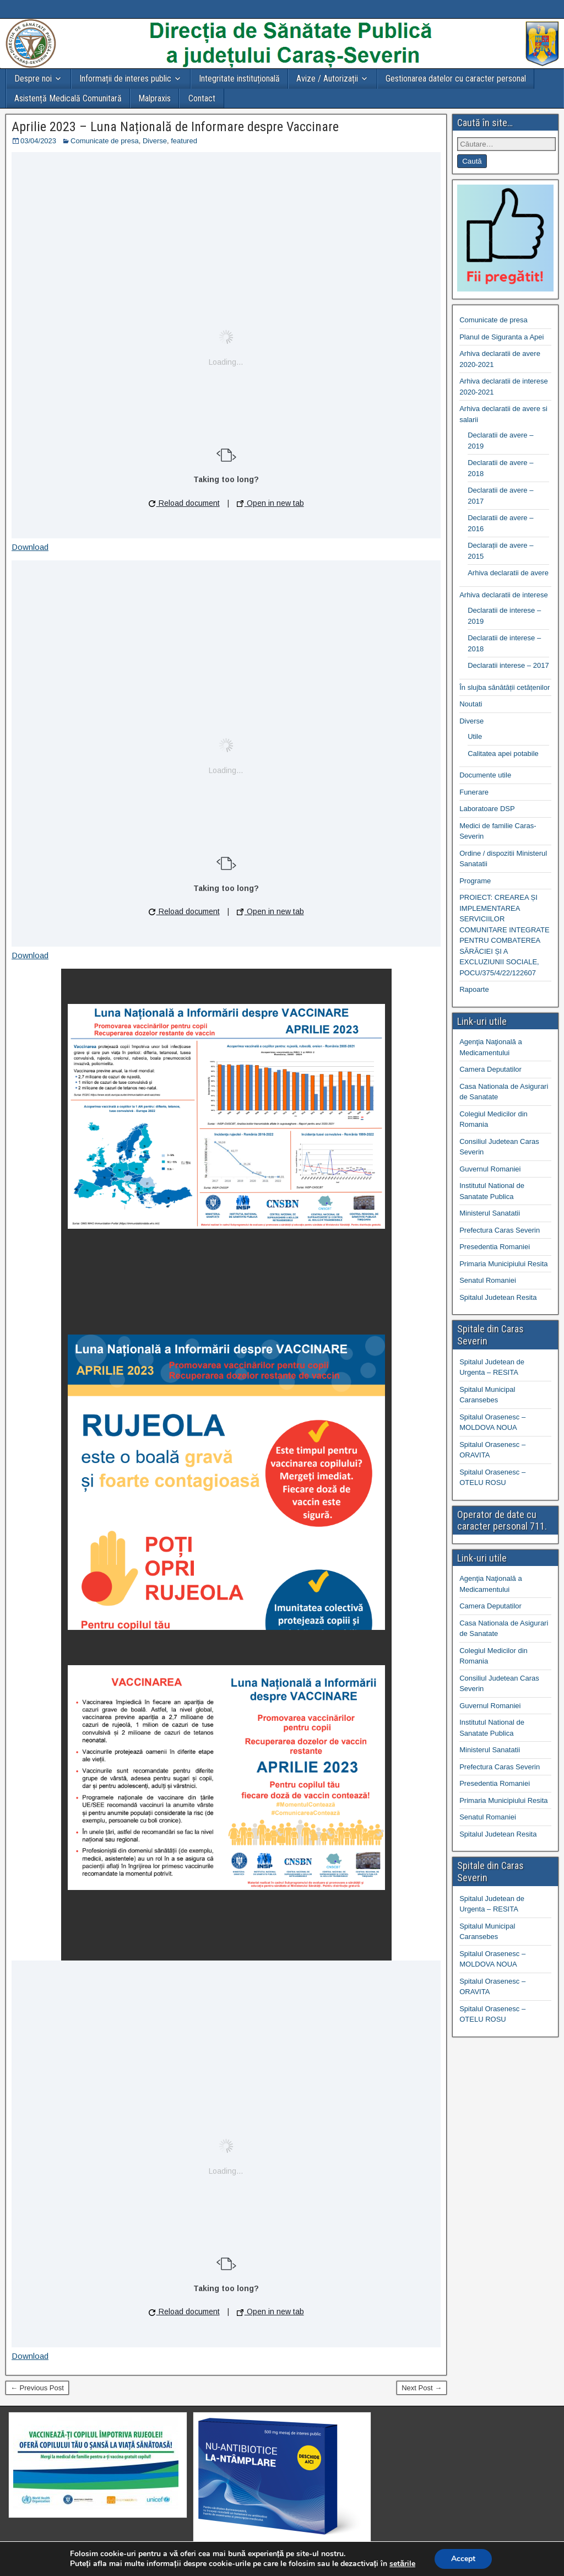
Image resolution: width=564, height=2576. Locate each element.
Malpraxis (154, 98)
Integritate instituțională (239, 78)
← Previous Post (37, 2388)
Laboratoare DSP (486, 808)
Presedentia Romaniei (494, 1247)
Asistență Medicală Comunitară (68, 98)
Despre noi (33, 78)
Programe (475, 881)
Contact (201, 98)
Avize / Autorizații (327, 78)
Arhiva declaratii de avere (508, 573)
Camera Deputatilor (490, 1069)
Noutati (470, 704)
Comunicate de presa (104, 141)
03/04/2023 (38, 141)
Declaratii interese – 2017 (508, 665)
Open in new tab (270, 503)
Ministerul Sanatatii (489, 1213)
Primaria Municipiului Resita (503, 1264)
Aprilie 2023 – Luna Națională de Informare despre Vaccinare (175, 126)
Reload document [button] (184, 503)
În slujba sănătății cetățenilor (504, 687)
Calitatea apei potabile (503, 753)
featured (184, 141)
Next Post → (422, 2388)
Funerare (474, 792)
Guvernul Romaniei (489, 1169)
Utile (475, 736)
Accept (463, 2558)
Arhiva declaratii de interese (503, 595)
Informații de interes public (125, 78)
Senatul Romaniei (487, 1280)
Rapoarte (474, 989)
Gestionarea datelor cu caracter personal (456, 78)
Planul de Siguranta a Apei (501, 337)
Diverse (155, 141)
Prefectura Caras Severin (499, 1230)
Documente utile (485, 775)
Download (30, 547)
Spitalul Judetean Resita (497, 1297)
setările (402, 2564)
